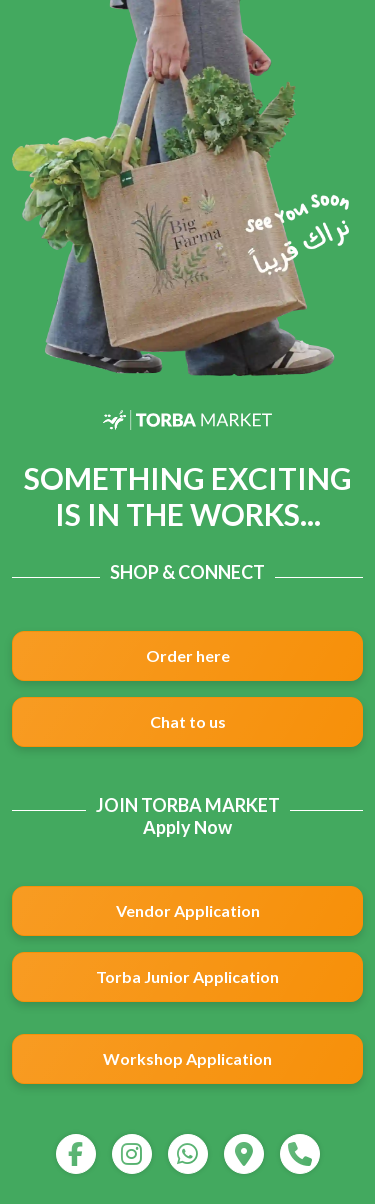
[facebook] (76, 1154)
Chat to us (188, 721)
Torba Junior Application (187, 976)
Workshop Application (187, 1058)
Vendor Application (188, 910)
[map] (244, 1154)
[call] (300, 1154)
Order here (188, 655)
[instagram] (132, 1154)
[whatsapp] (188, 1154)
